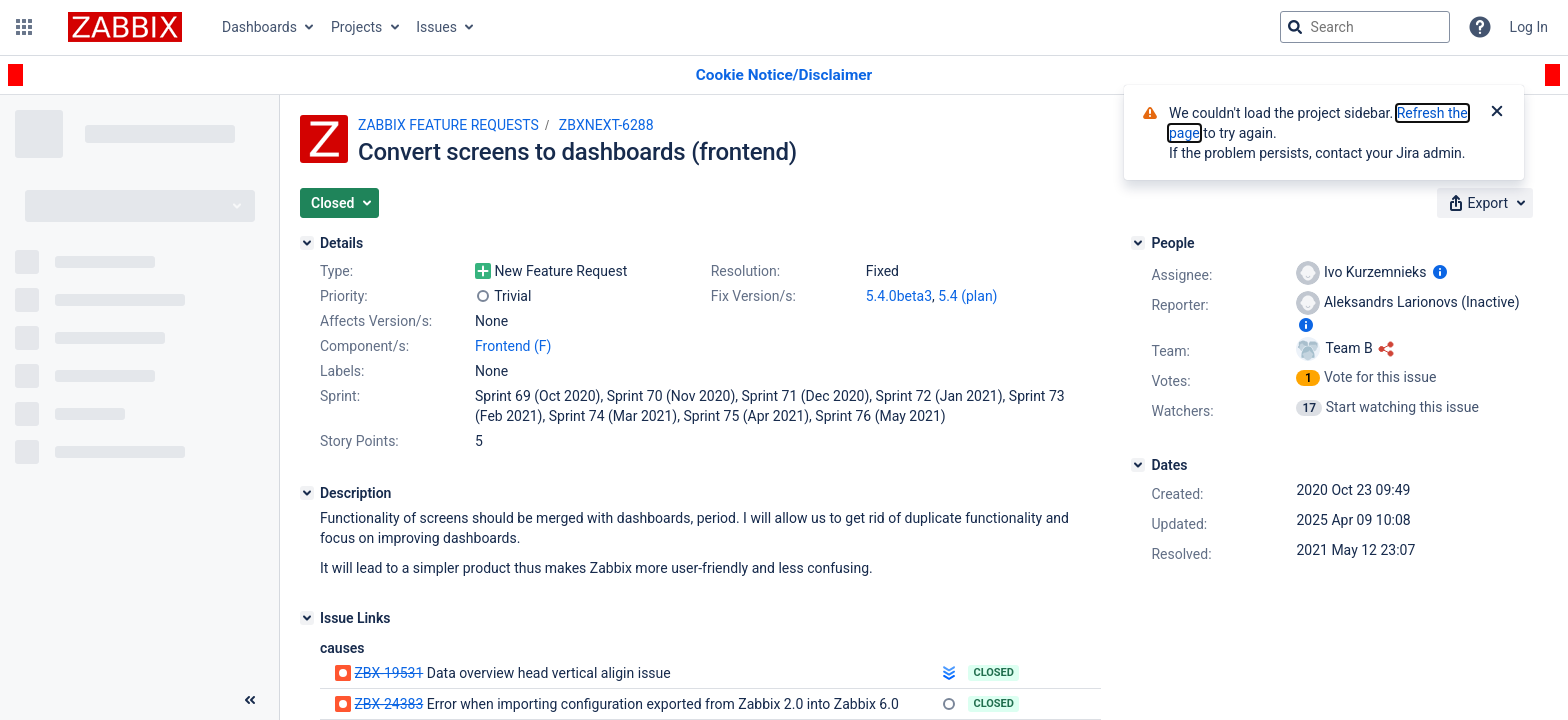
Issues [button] (436, 27)
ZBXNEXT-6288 (606, 125)
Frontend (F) (513, 346)
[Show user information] (1440, 272)
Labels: (342, 371)
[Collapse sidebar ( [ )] (250, 700)
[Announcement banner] (784, 75)
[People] (1138, 243)
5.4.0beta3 (899, 296)
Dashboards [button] (259, 27)
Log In (1529, 27)
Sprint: (340, 396)
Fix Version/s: (753, 296)
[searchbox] (1365, 27)
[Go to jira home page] (125, 27)
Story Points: (359, 441)
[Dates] (1138, 465)
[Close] (1497, 113)
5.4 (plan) (967, 296)
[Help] (1480, 27)
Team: (1170, 351)
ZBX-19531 (388, 673)
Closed (993, 672)
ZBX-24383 (388, 704)
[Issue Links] (307, 618)
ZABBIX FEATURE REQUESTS (448, 125)
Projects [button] (356, 27)
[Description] (307, 493)
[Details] (307, 243)
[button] (24, 27)
